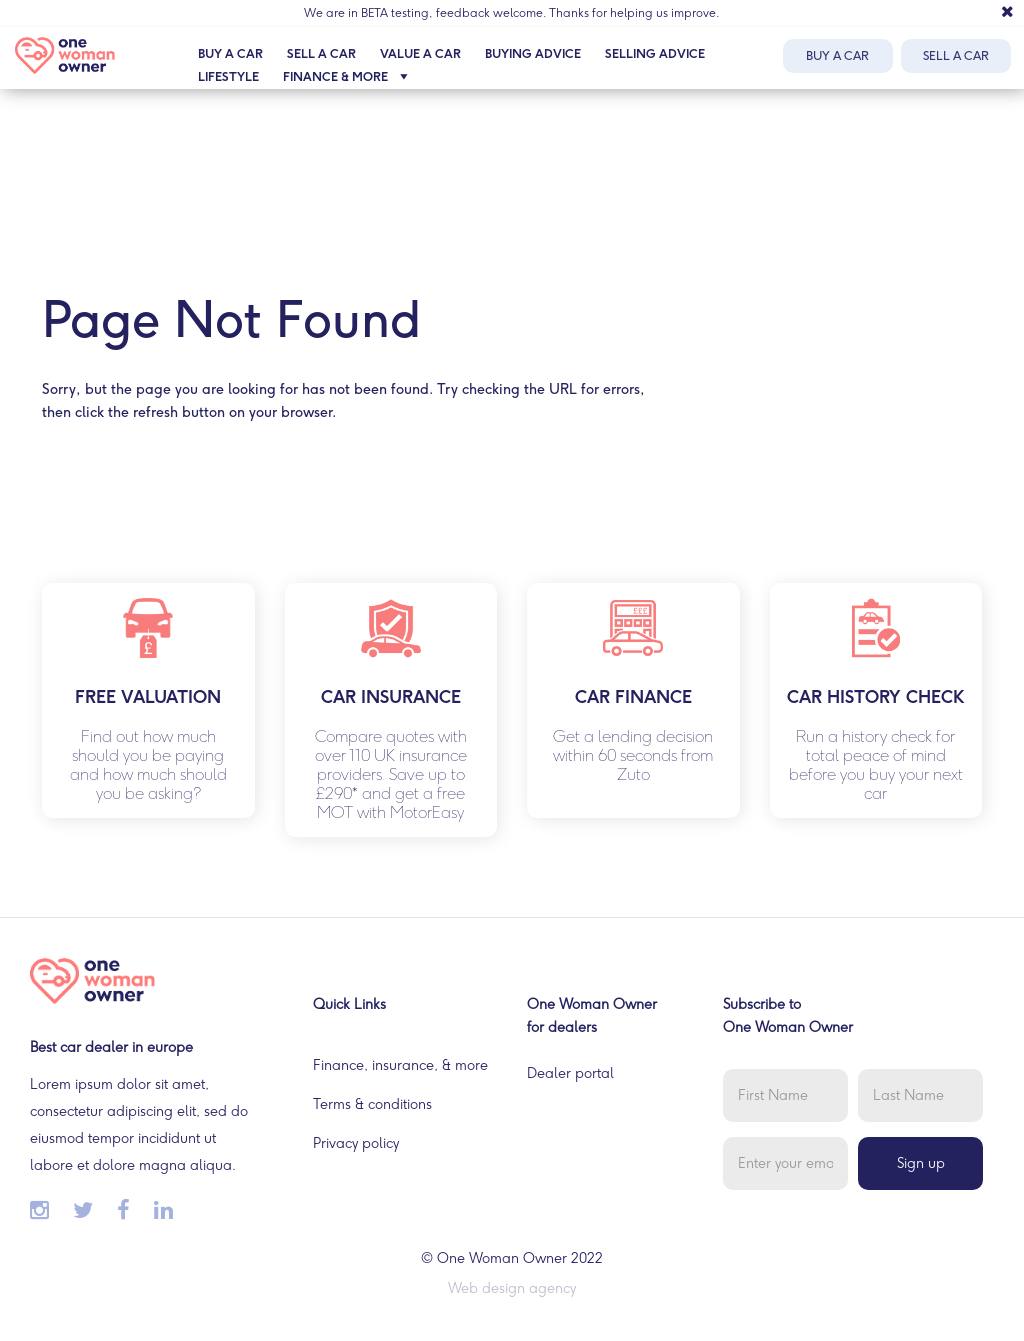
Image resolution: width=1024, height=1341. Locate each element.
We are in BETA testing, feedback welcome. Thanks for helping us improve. (512, 13)
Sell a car (321, 54)
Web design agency (512, 1288)
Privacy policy (356, 1143)
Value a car (420, 54)
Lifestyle (228, 77)
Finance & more (350, 77)
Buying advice (533, 54)
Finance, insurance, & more (400, 1065)
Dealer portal (570, 1073)
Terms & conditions (372, 1104)
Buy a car (230, 54)
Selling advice (655, 54)
